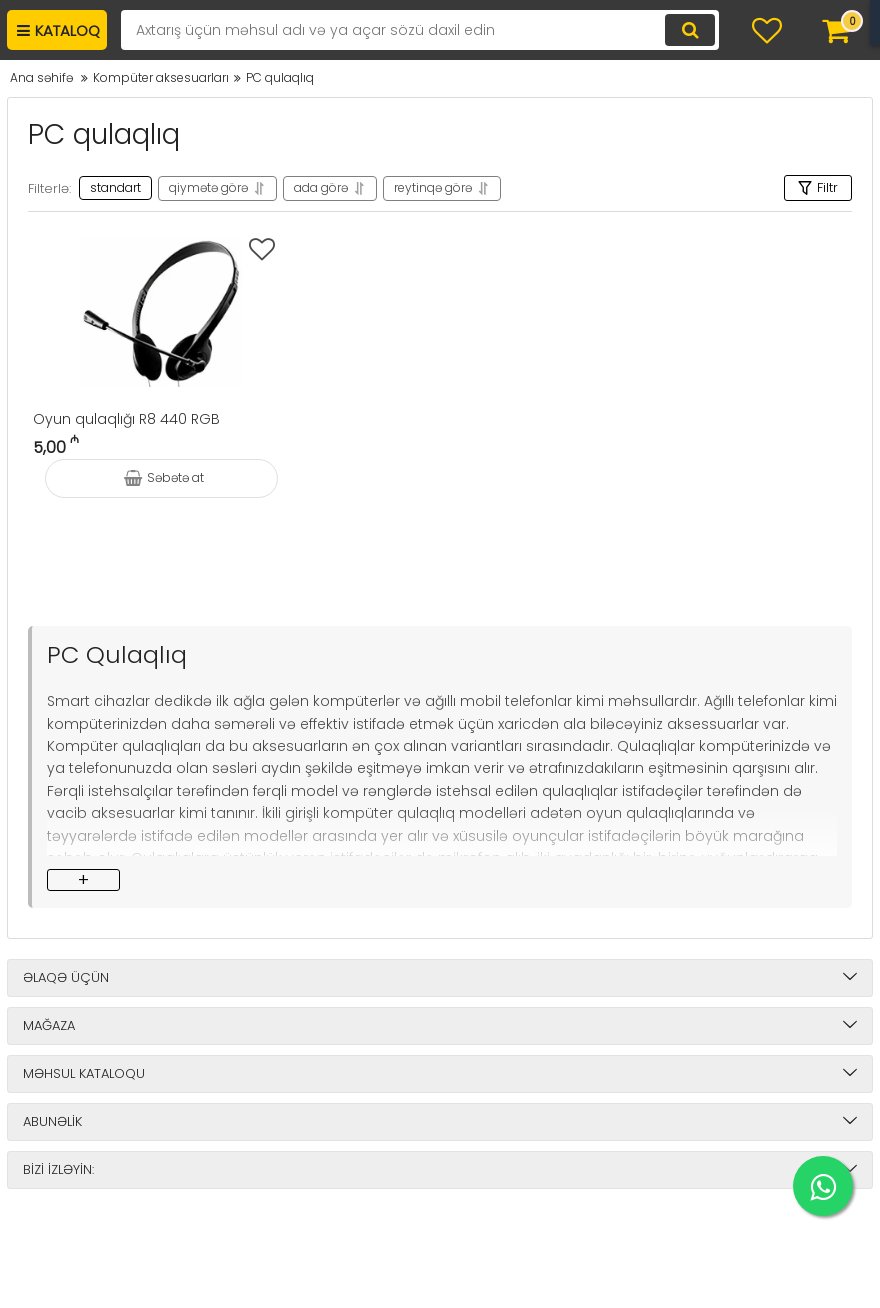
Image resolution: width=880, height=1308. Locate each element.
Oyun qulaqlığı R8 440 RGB (126, 419)
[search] (420, 30)
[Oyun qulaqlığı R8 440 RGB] (161, 312)
